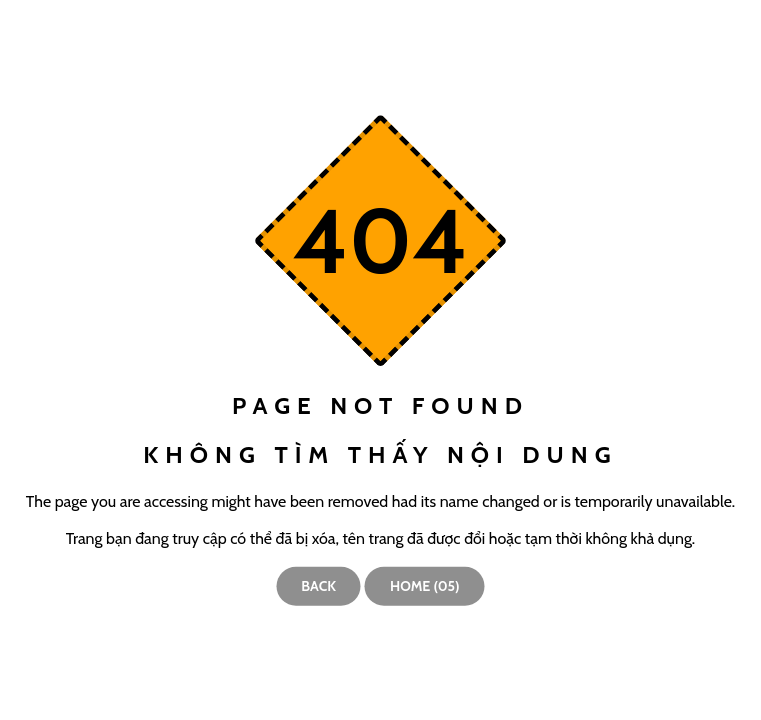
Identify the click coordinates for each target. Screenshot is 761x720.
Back (318, 586)
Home (425, 586)
